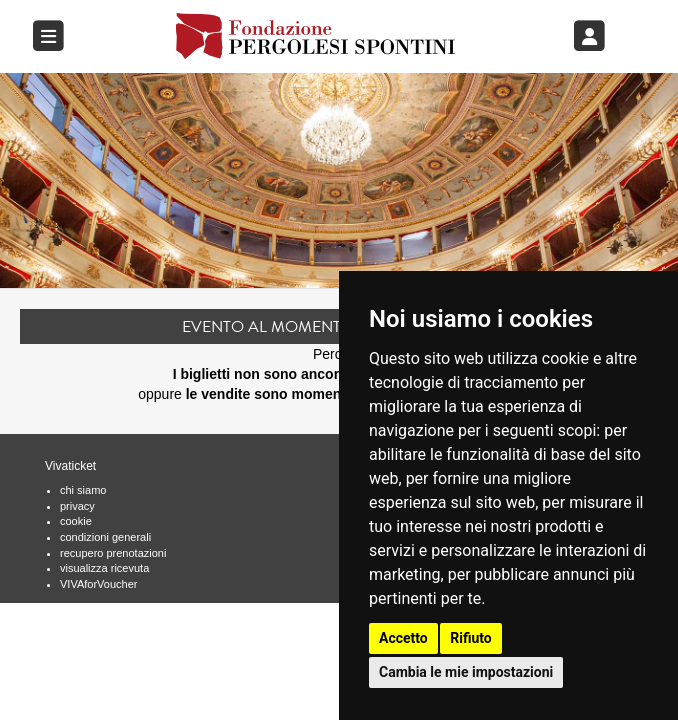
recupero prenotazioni (113, 553)
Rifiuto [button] (471, 638)
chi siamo (83, 490)
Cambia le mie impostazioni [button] (466, 672)
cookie (76, 521)
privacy (77, 506)
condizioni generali (105, 537)
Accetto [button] (403, 638)
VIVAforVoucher (98, 584)
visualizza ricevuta (104, 568)
